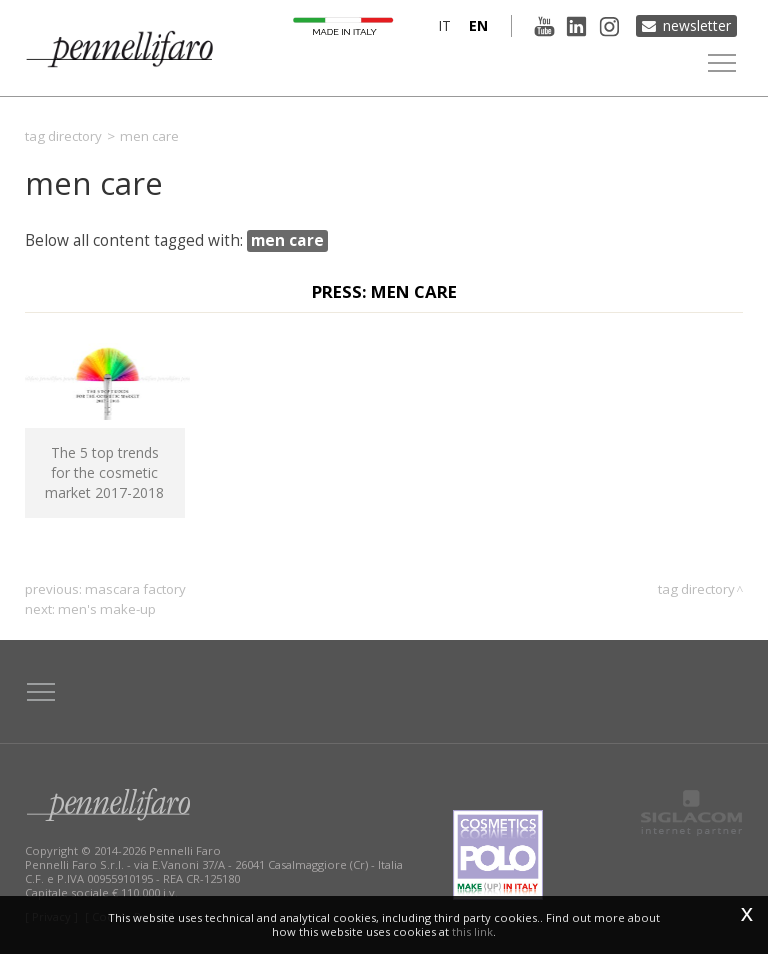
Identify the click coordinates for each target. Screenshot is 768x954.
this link (472, 931)
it (443, 25)
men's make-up (107, 609)
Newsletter (697, 25)
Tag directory (63, 136)
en (477, 25)
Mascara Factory (135, 589)
